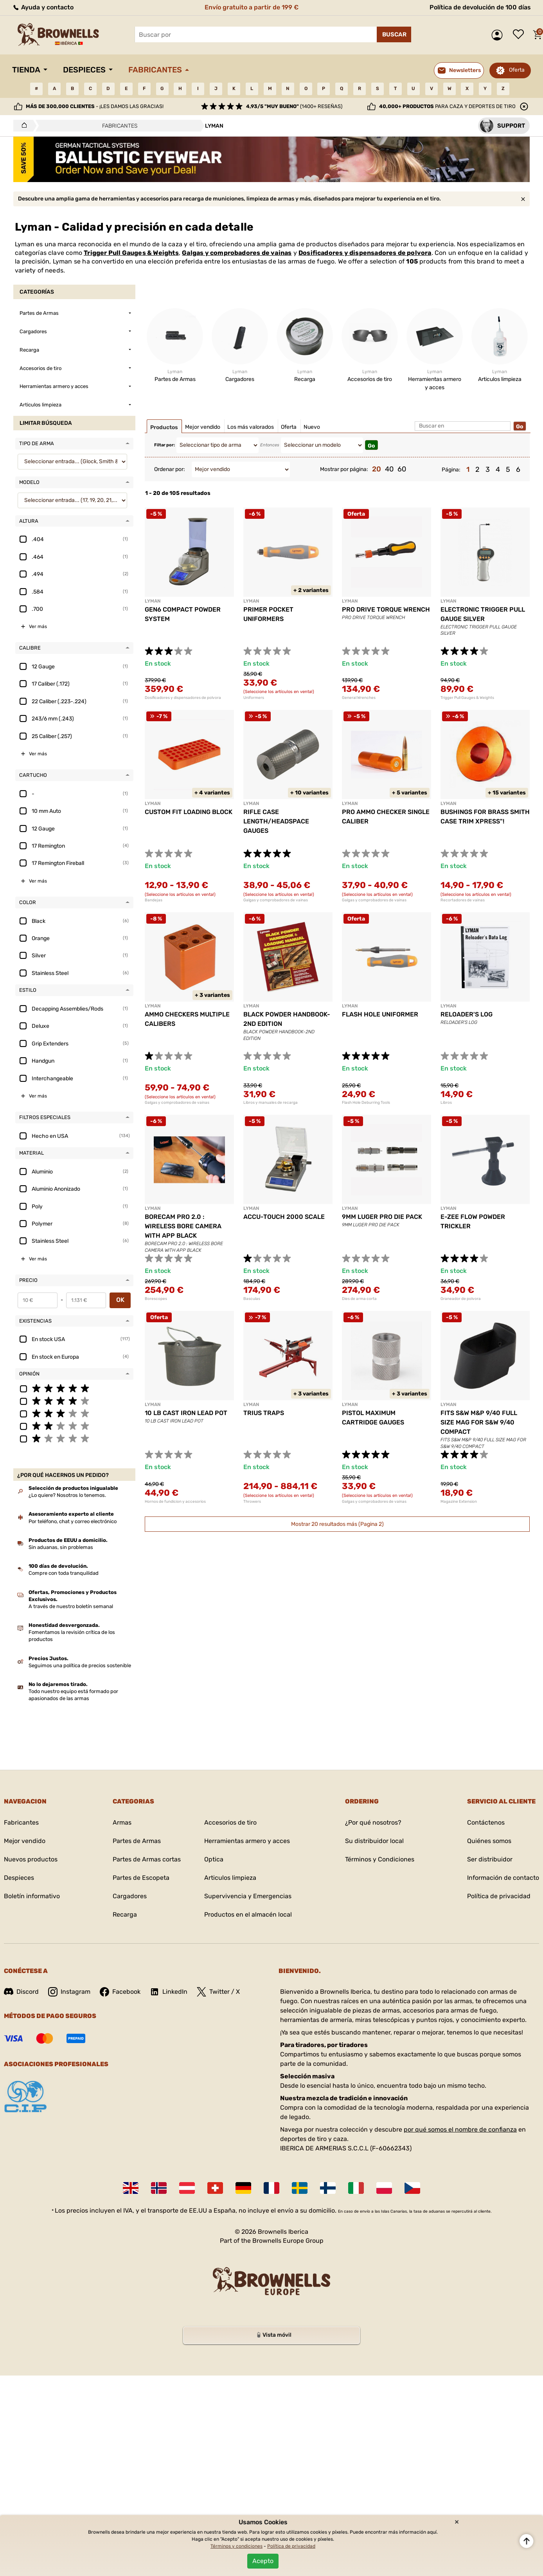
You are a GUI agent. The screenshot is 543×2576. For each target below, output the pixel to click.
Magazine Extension (459, 1501)
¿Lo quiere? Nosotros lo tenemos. (67, 1495)
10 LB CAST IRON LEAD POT (186, 1413)
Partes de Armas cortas (147, 1859)
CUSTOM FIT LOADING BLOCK (188, 812)
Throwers (252, 1501)
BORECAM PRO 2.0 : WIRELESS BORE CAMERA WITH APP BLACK (183, 1226)
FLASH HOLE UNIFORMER (380, 1014)
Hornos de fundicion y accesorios (175, 1501)
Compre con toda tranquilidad (64, 1573)
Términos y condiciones (236, 2546)
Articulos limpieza (230, 1877)
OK (120, 1299)
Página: (451, 469)
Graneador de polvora (461, 1298)
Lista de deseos (520, 35)
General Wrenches (359, 697)
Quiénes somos (489, 1841)
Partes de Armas (137, 1841)
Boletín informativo (32, 1896)
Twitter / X (218, 1992)
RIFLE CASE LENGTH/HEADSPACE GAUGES (276, 821)
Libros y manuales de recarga (270, 1102)
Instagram (69, 1992)
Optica (213, 1859)
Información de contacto (503, 1877)
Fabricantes (155, 69)
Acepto (262, 2561)
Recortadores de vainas (463, 900)
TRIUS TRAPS (263, 1413)
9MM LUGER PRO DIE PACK (382, 1216)
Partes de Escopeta (141, 1877)
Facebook (120, 1992)
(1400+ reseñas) (294, 106)
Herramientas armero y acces (247, 1841)
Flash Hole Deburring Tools (366, 1102)
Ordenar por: (169, 469)
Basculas (251, 1298)
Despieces (84, 69)
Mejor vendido (24, 1841)
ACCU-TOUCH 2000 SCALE (284, 1216)
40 (389, 469)
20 (376, 469)
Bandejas (153, 900)
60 (401, 469)
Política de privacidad (498, 1896)
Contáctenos (486, 1822)
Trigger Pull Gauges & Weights (131, 252)
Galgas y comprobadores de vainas (236, 252)
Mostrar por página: (344, 469)
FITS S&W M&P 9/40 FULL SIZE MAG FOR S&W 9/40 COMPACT (479, 1422)
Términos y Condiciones (379, 1859)
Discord (21, 1991)
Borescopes (156, 1298)
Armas (122, 1822)
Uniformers (253, 697)
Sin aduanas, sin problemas (61, 1547)
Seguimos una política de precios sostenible (80, 1665)
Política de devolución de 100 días (480, 7)
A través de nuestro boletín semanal (71, 1606)
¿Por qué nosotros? (373, 1822)
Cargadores (130, 1896)
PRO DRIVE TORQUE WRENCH (386, 609)
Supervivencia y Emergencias (247, 1896)
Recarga (125, 1914)
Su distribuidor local (374, 1841)
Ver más (38, 626)
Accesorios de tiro (230, 1822)
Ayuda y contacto (43, 7)
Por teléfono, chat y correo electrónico (73, 1521)
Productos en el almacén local (248, 1914)
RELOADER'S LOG (467, 1014)
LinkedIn (168, 1992)
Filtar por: (164, 445)
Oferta (517, 70)
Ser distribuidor (489, 1859)
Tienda (26, 69)
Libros (446, 1102)
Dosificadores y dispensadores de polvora (365, 252)
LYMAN (152, 601)
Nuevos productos (31, 1859)
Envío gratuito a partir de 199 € (251, 7)
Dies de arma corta (359, 1298)
